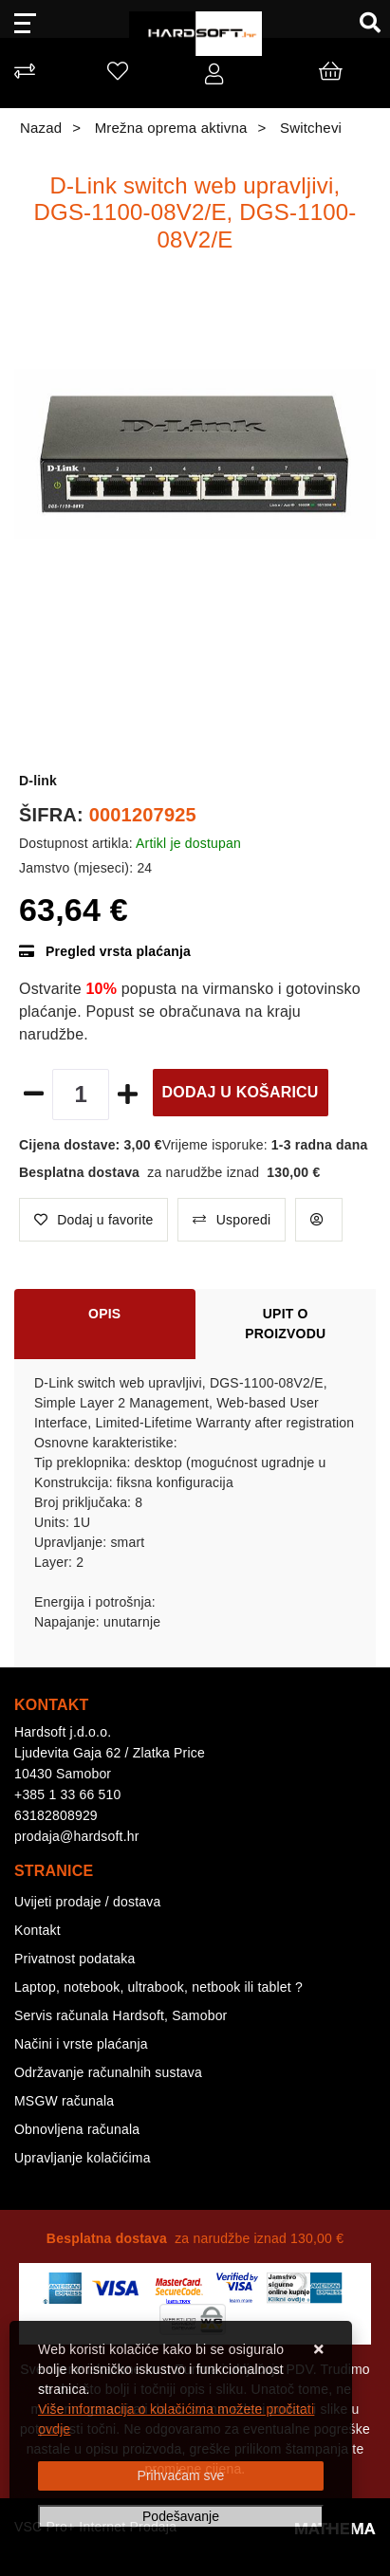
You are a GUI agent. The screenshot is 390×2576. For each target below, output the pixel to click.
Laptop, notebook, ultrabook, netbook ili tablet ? (158, 1987)
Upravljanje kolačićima (82, 2157)
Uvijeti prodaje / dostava (87, 1901)
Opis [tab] (104, 1313)
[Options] (181, 2517)
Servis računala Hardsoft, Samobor (120, 2015)
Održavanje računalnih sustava (108, 2072)
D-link (38, 780)
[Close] (181, 2476)
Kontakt (37, 1930)
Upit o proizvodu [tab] (285, 1323)
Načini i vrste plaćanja (81, 2044)
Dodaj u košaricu (240, 1092)
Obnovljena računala (76, 2129)
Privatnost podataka (75, 1958)
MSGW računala (64, 2100)
